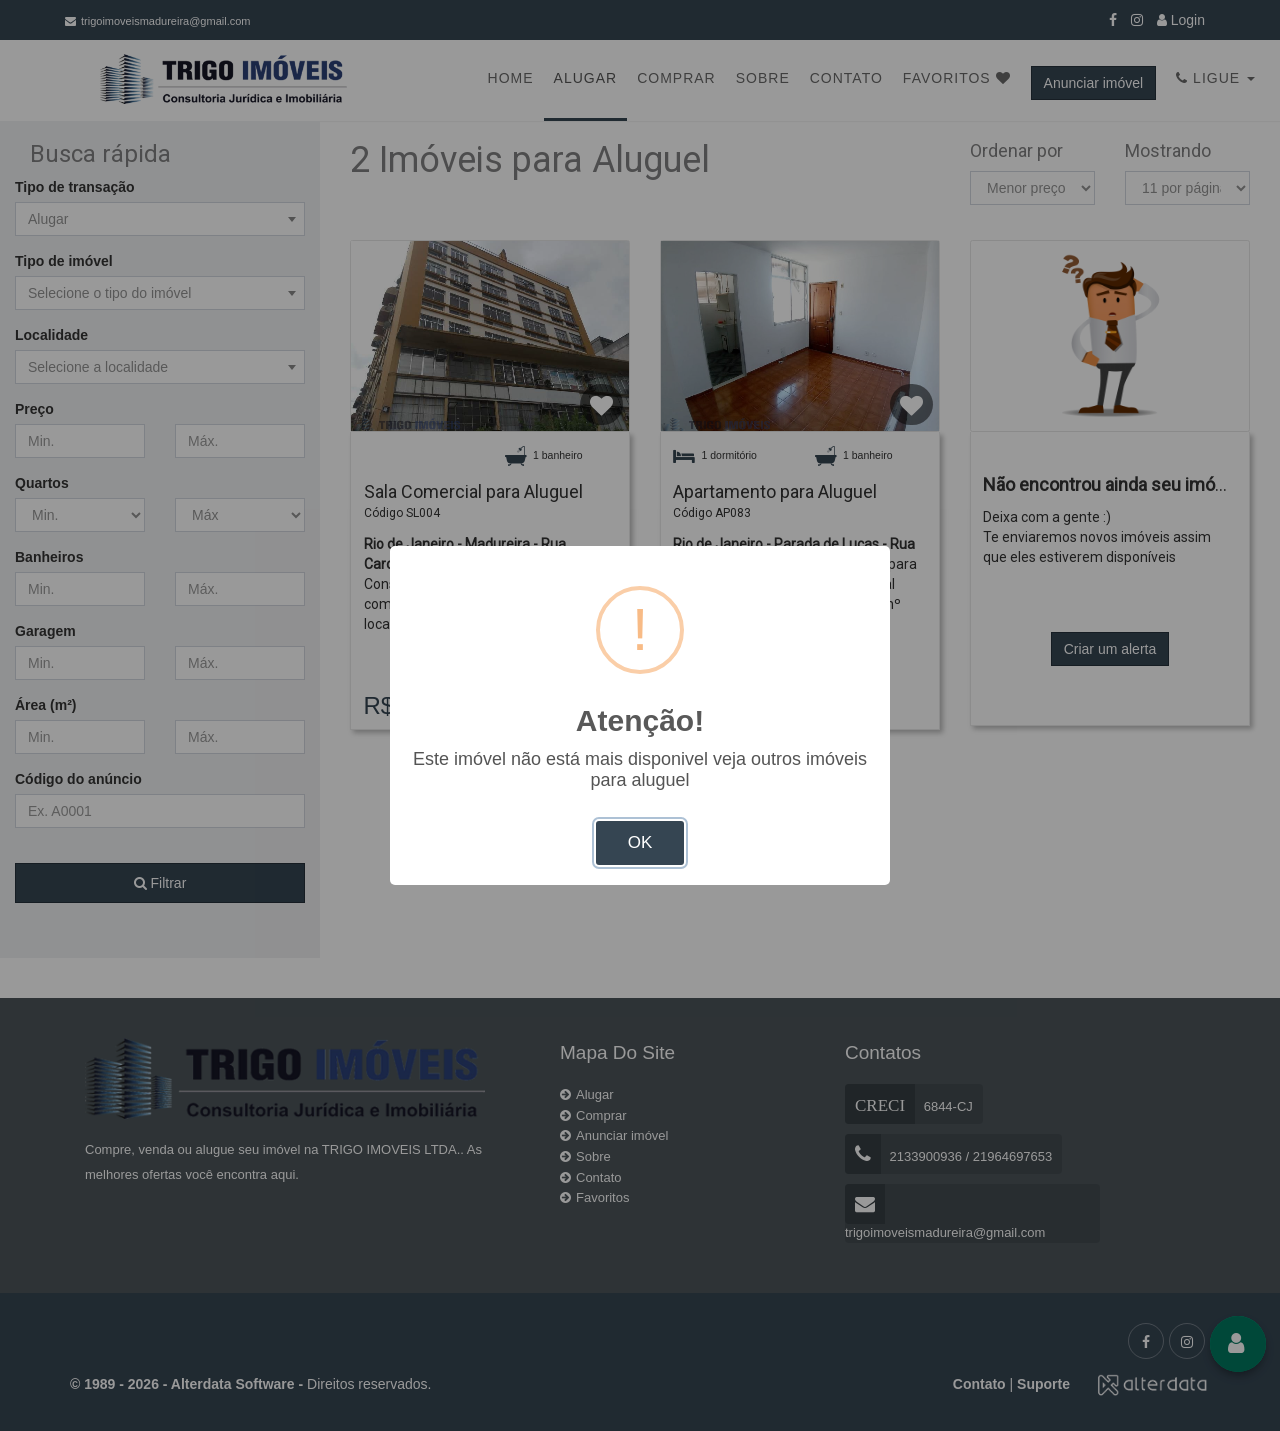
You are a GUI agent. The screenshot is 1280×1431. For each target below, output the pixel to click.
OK (640, 842)
